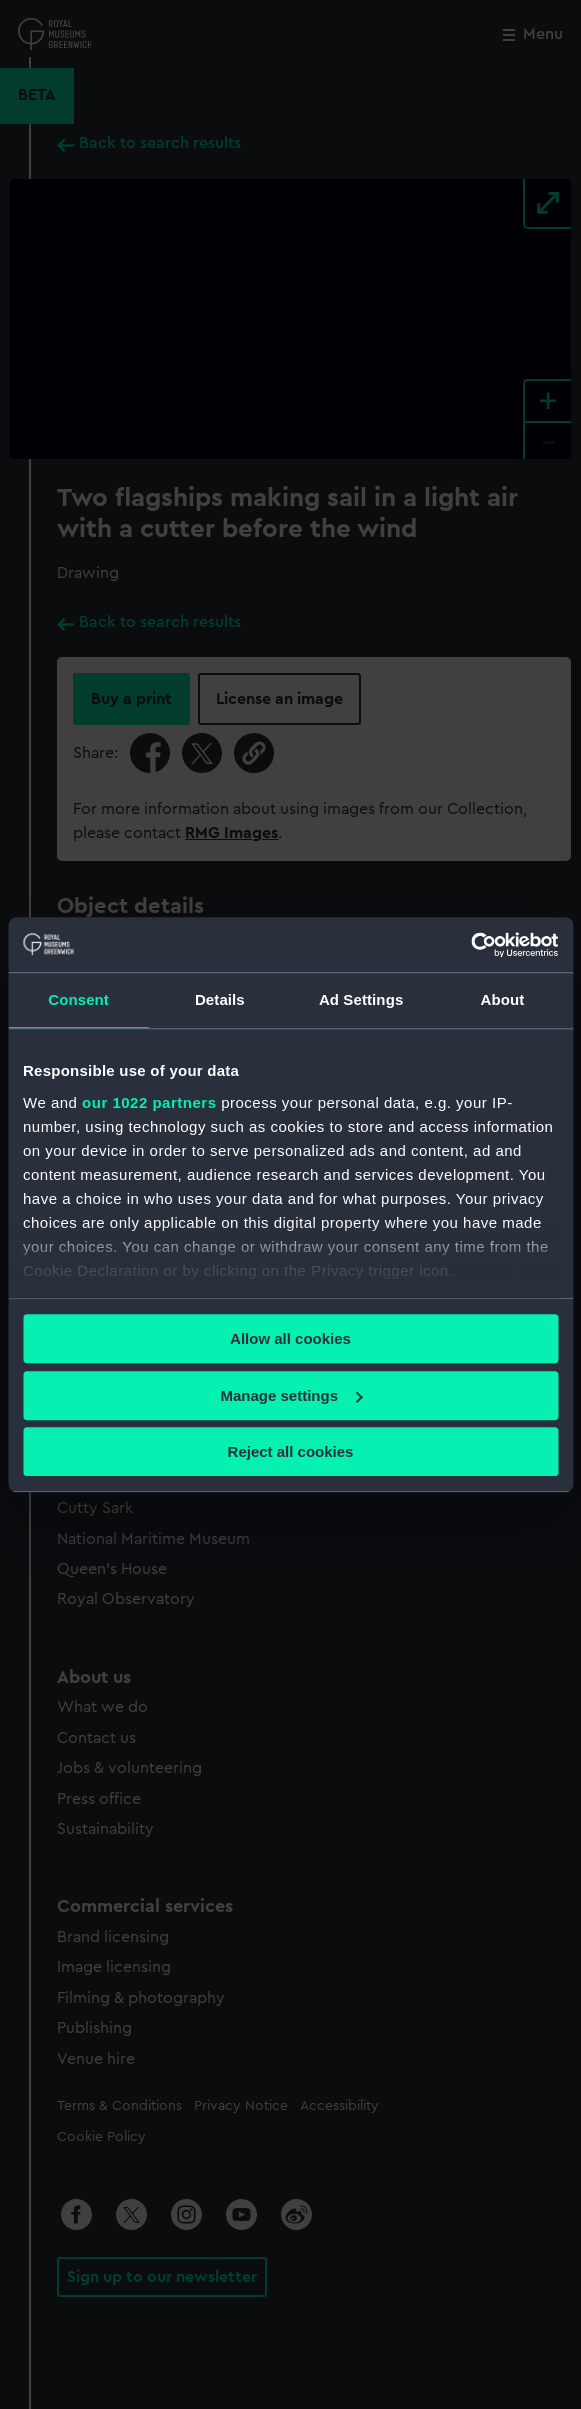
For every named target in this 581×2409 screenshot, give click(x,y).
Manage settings (291, 1395)
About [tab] (502, 999)
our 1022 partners (149, 1102)
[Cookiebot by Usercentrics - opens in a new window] (470, 945)
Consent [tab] (78, 999)
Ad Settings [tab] (361, 999)
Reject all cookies (291, 1451)
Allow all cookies (290, 1338)
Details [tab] (220, 999)
